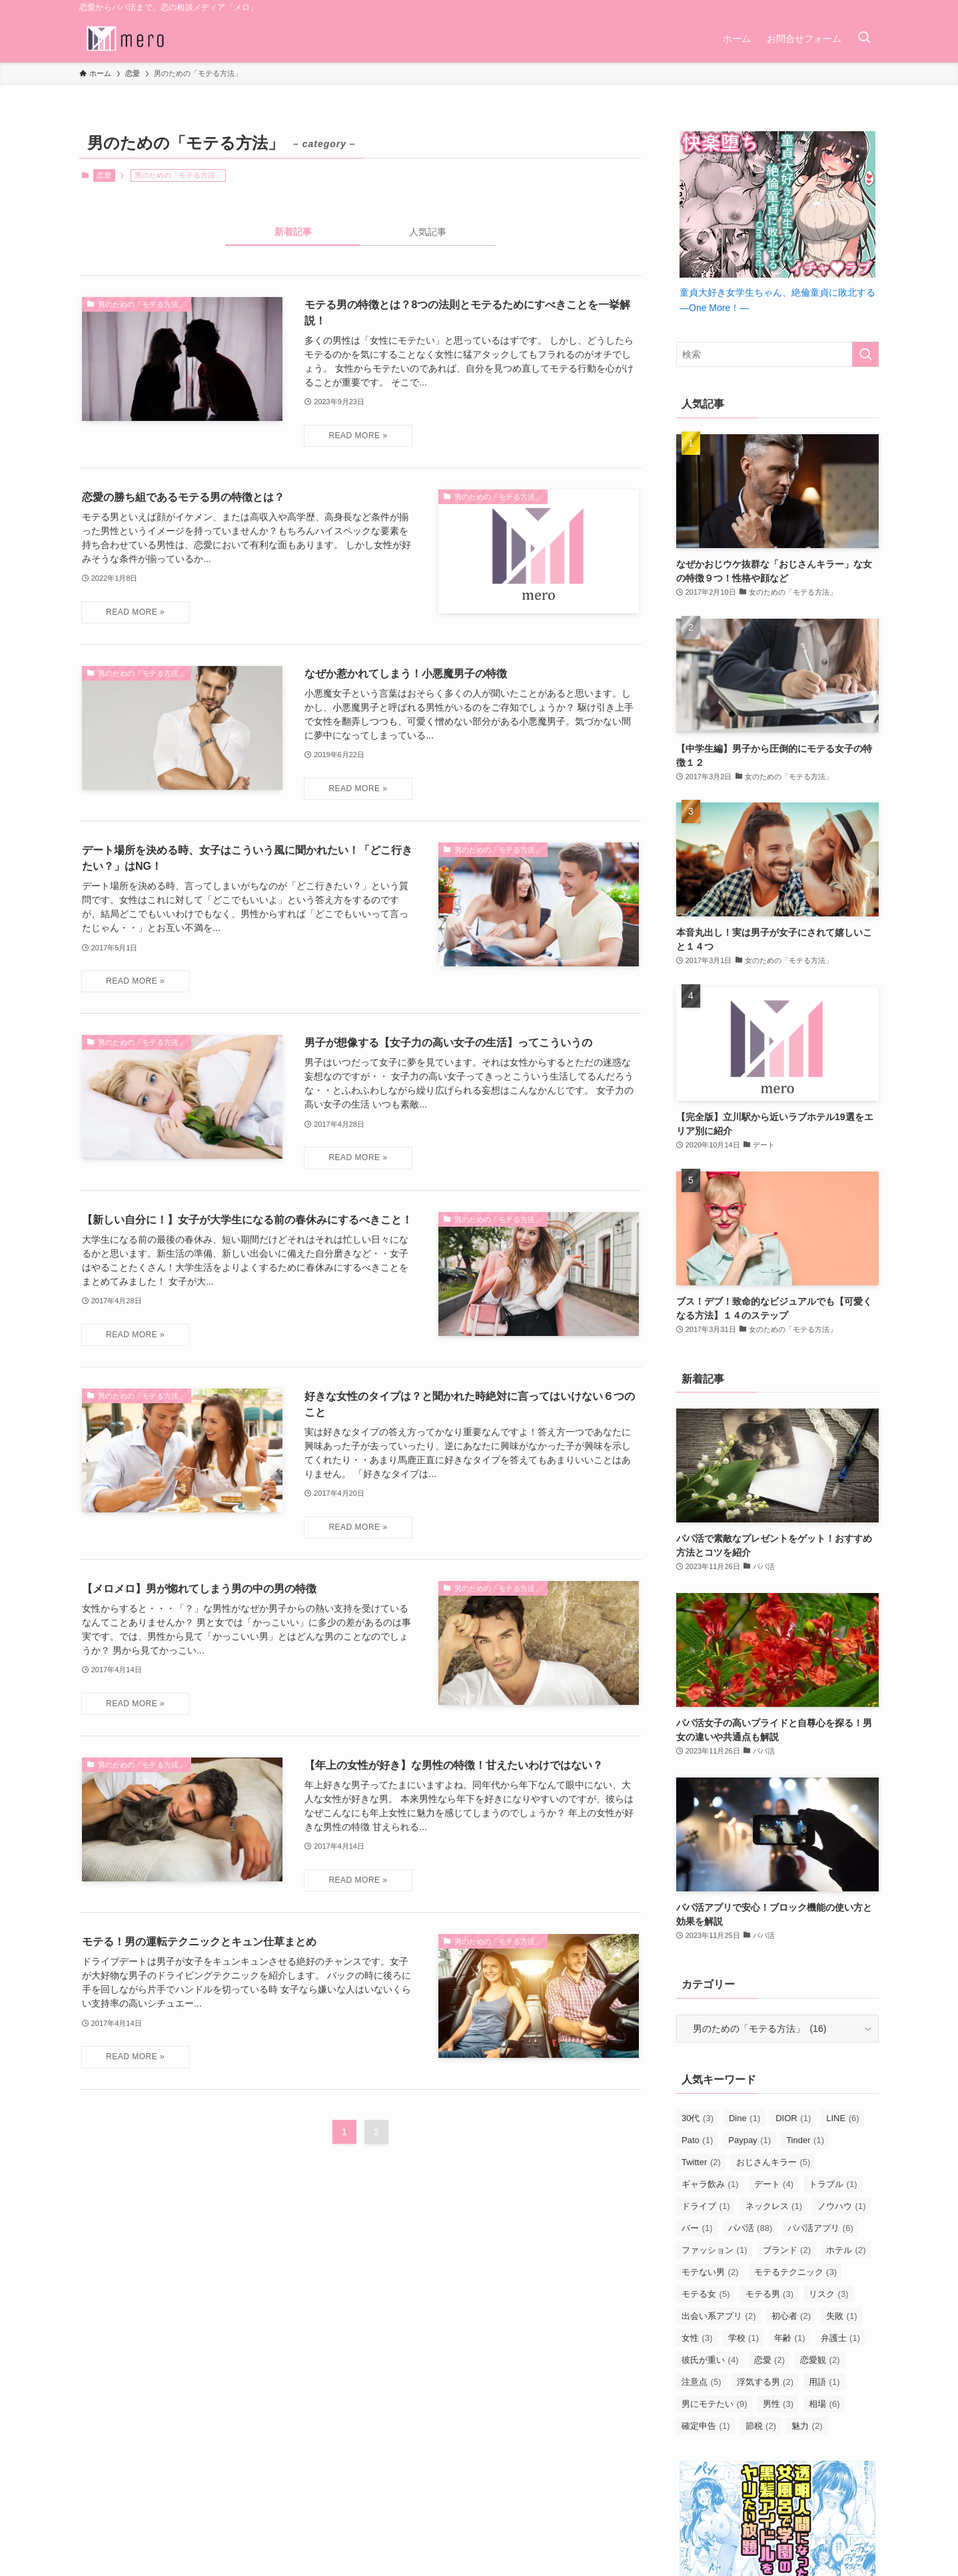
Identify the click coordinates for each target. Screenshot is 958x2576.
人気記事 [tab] (427, 231)
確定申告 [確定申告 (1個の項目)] (706, 2426)
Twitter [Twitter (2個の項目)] (701, 2162)
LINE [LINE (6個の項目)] (842, 2118)
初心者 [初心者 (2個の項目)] (791, 2316)
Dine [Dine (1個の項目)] (744, 2118)
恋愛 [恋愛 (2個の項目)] (769, 2360)
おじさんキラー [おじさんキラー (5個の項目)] (773, 2162)
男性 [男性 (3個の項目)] (778, 2404)
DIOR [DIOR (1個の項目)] (793, 2118)
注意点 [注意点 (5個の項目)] (701, 2382)
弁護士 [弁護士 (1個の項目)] (841, 2338)
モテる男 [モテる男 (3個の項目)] (769, 2294)
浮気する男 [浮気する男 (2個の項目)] (765, 2382)
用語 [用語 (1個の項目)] (824, 2382)
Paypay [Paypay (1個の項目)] (749, 2140)
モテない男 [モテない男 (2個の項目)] (710, 2272)
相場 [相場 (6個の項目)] (824, 2404)
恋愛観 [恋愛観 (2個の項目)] (820, 2360)
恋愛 (104, 175)
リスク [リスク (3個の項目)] (829, 2294)
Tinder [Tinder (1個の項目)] (805, 2140)
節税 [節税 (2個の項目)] (761, 2426)
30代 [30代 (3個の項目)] (698, 2118)
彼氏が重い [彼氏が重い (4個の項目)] (710, 2360)
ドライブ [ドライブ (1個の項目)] (706, 2206)
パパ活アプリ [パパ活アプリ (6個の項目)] (820, 2228)
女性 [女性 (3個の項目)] (697, 2338)
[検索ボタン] (864, 39)
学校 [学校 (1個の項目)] (743, 2338)
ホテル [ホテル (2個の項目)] (846, 2250)
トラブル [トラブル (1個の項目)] (833, 2184)
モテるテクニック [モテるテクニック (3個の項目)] (795, 2272)
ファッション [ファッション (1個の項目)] (714, 2250)
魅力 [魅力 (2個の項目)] (807, 2426)
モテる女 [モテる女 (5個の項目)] (706, 2294)
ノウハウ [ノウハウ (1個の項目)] (841, 2206)
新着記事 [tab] (293, 231)
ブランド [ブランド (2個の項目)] (787, 2250)
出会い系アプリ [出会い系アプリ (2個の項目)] (719, 2316)
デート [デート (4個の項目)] (774, 2184)
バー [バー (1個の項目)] (697, 2228)
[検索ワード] (777, 354)
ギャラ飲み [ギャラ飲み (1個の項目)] (710, 2184)
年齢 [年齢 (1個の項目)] (789, 2338)
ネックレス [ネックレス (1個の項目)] (774, 2206)
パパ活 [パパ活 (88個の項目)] (750, 2228)
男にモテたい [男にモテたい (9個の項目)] (714, 2404)
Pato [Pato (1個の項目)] (697, 2140)
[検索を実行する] (865, 354)
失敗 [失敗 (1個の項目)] (841, 2316)
